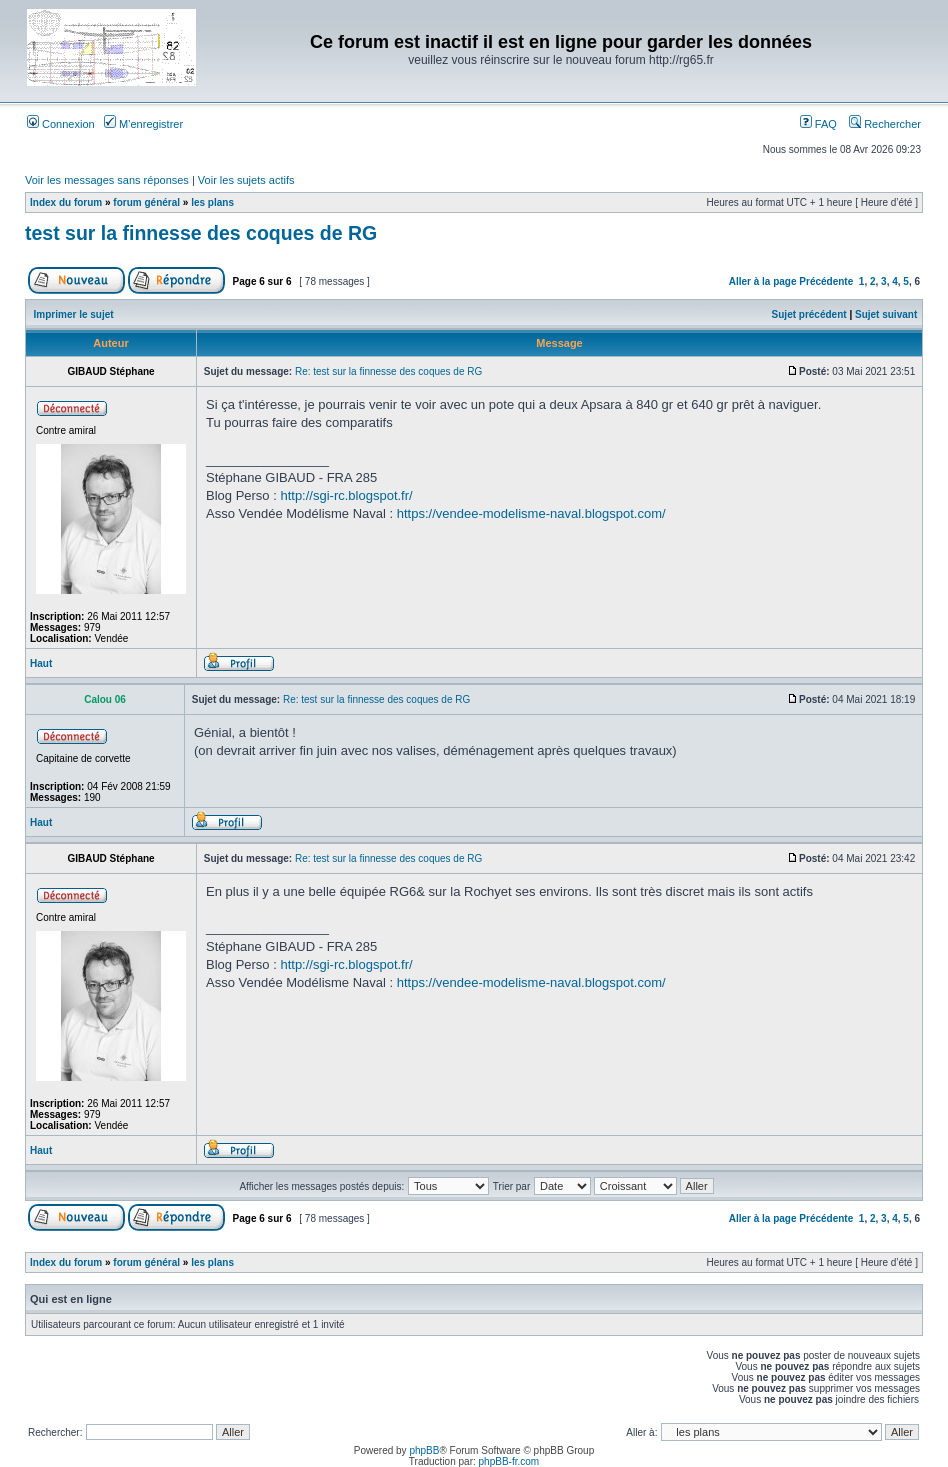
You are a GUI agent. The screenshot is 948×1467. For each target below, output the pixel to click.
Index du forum (66, 202)
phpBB (424, 1450)
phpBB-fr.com (509, 1461)
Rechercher (885, 124)
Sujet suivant (886, 314)
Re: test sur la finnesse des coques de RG (388, 371)
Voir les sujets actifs (246, 180)
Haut (41, 663)
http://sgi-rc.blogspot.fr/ (346, 495)
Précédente (826, 281)
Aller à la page (763, 281)
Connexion (61, 124)
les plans (212, 202)
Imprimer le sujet (74, 314)
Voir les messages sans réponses (107, 180)
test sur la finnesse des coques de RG (201, 233)
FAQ (818, 124)
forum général (146, 202)
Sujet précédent (809, 314)
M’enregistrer (143, 124)
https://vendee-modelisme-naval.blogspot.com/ (531, 513)
